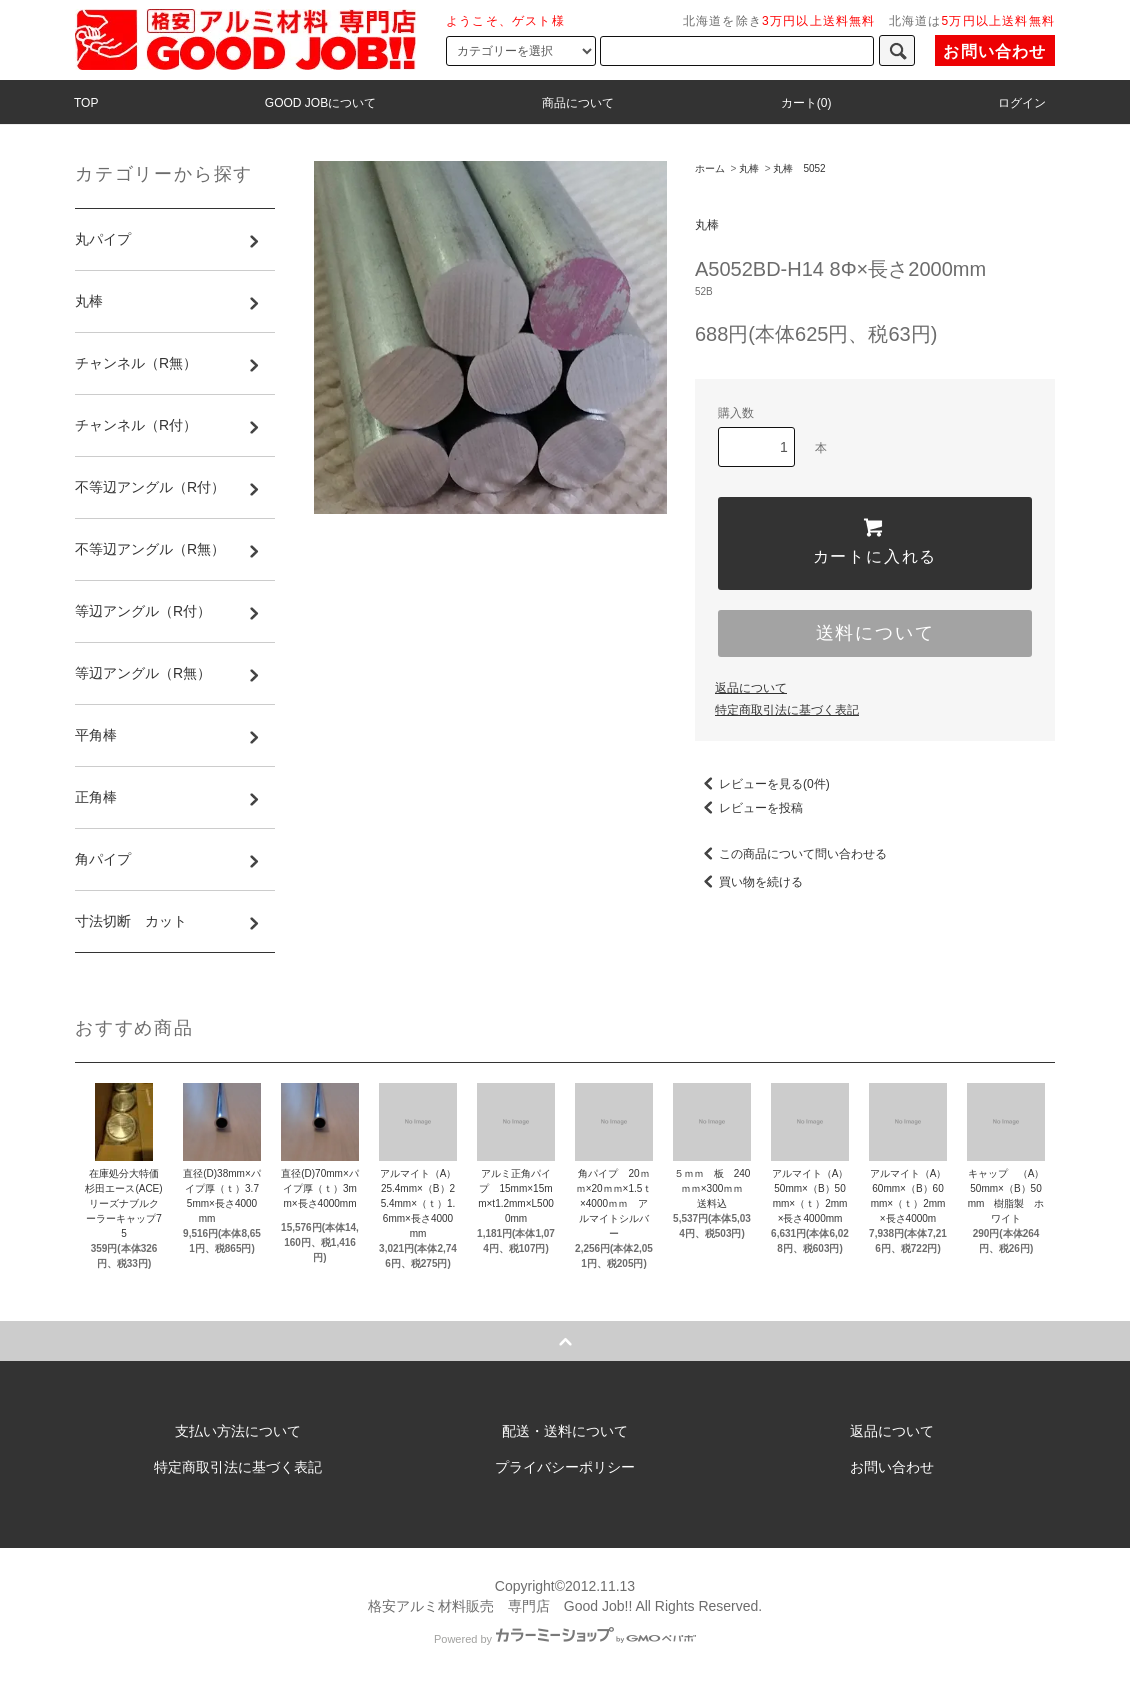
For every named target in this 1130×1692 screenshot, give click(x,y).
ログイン (1022, 103)
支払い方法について (238, 1431)
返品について (751, 688)
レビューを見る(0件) (762, 784)
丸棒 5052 (799, 168)
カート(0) (806, 103)
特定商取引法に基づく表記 (787, 710)
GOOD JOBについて (320, 103)
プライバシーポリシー (565, 1467)
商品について (578, 103)
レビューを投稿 (749, 808)
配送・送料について (565, 1431)
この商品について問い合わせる (791, 854)
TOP (86, 103)
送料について (875, 633)
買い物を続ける (749, 882)
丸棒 (749, 168)
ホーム (710, 168)
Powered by (565, 1639)
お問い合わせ (994, 51)
